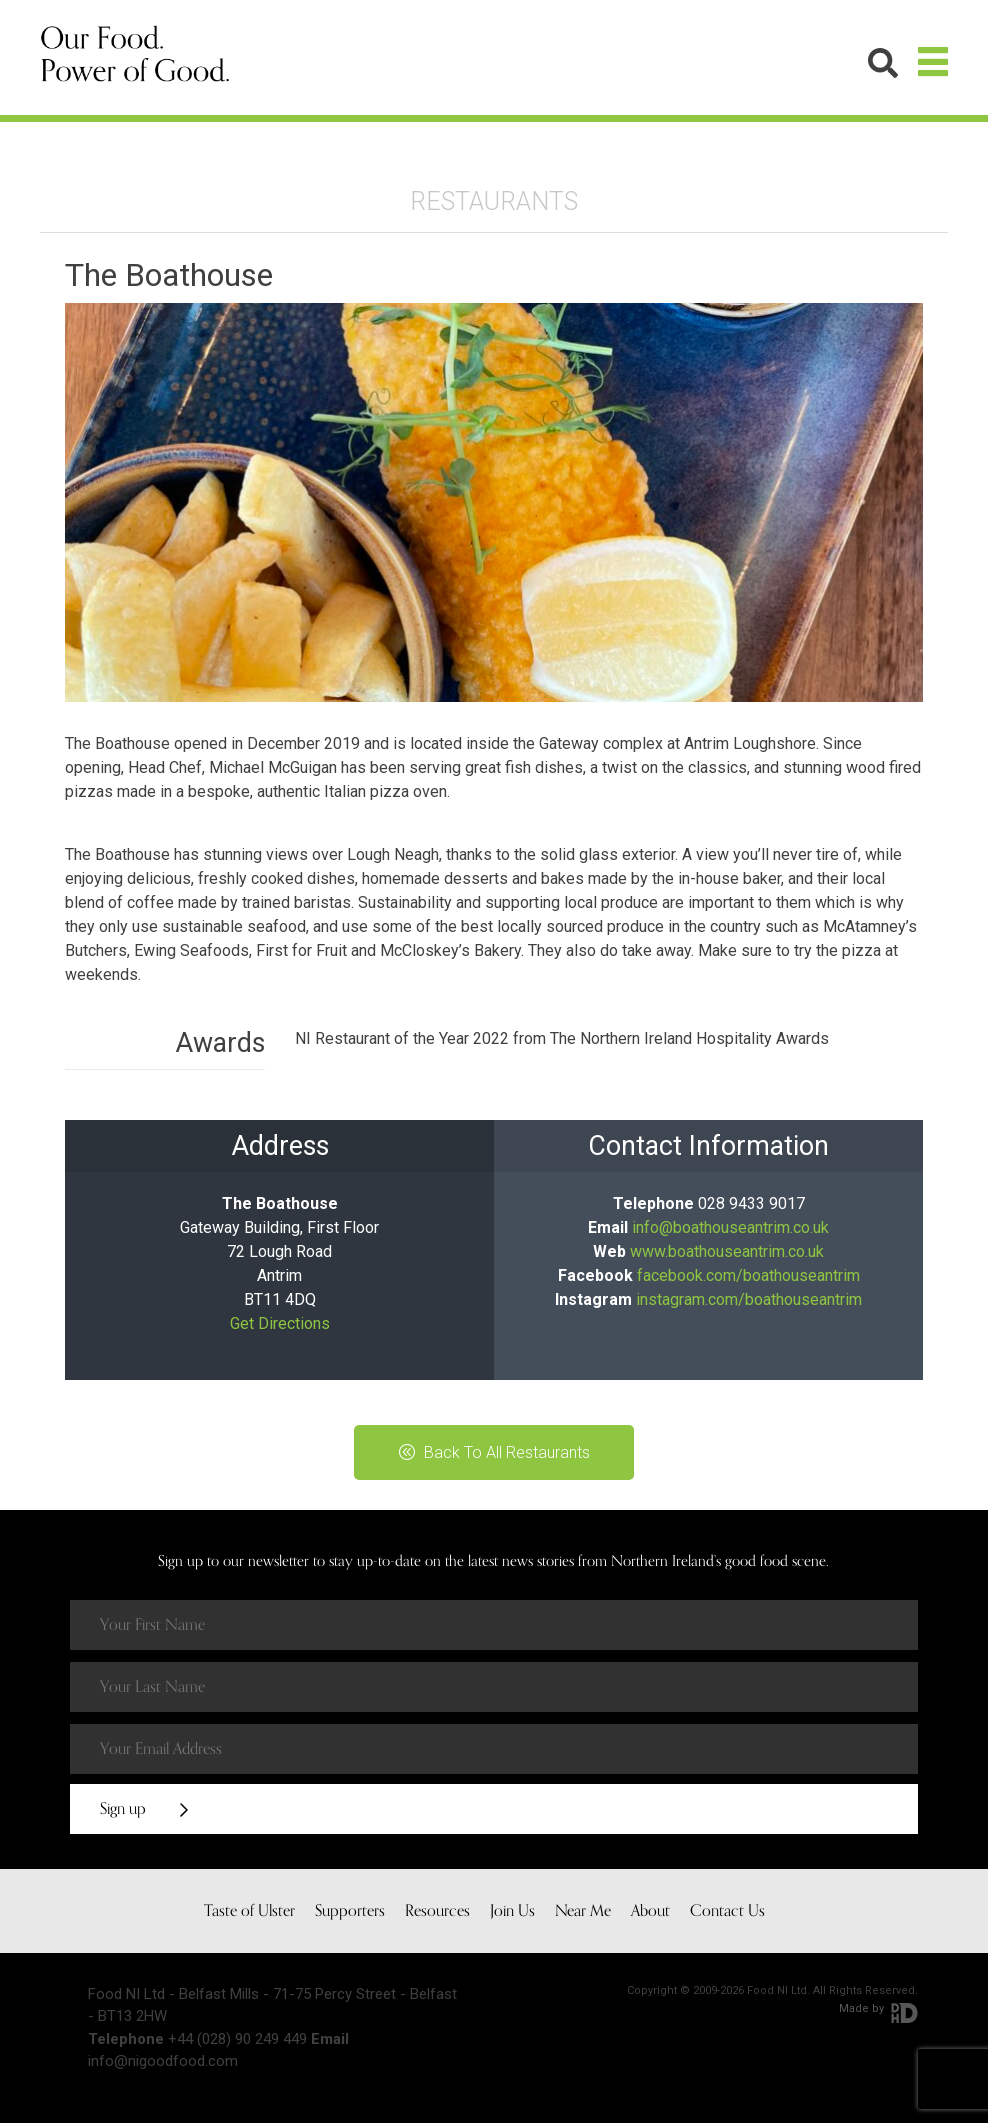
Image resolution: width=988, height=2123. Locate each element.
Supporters (350, 1911)
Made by (878, 2008)
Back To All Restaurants (494, 1452)
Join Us (512, 1911)
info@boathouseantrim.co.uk (730, 1227)
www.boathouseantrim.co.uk (727, 1251)
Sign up (144, 1809)
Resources (437, 1911)
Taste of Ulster (249, 1911)
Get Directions (280, 1323)
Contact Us (727, 1911)
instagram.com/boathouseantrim (749, 1299)
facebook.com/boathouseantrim (748, 1275)
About (650, 1911)
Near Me (583, 1911)
